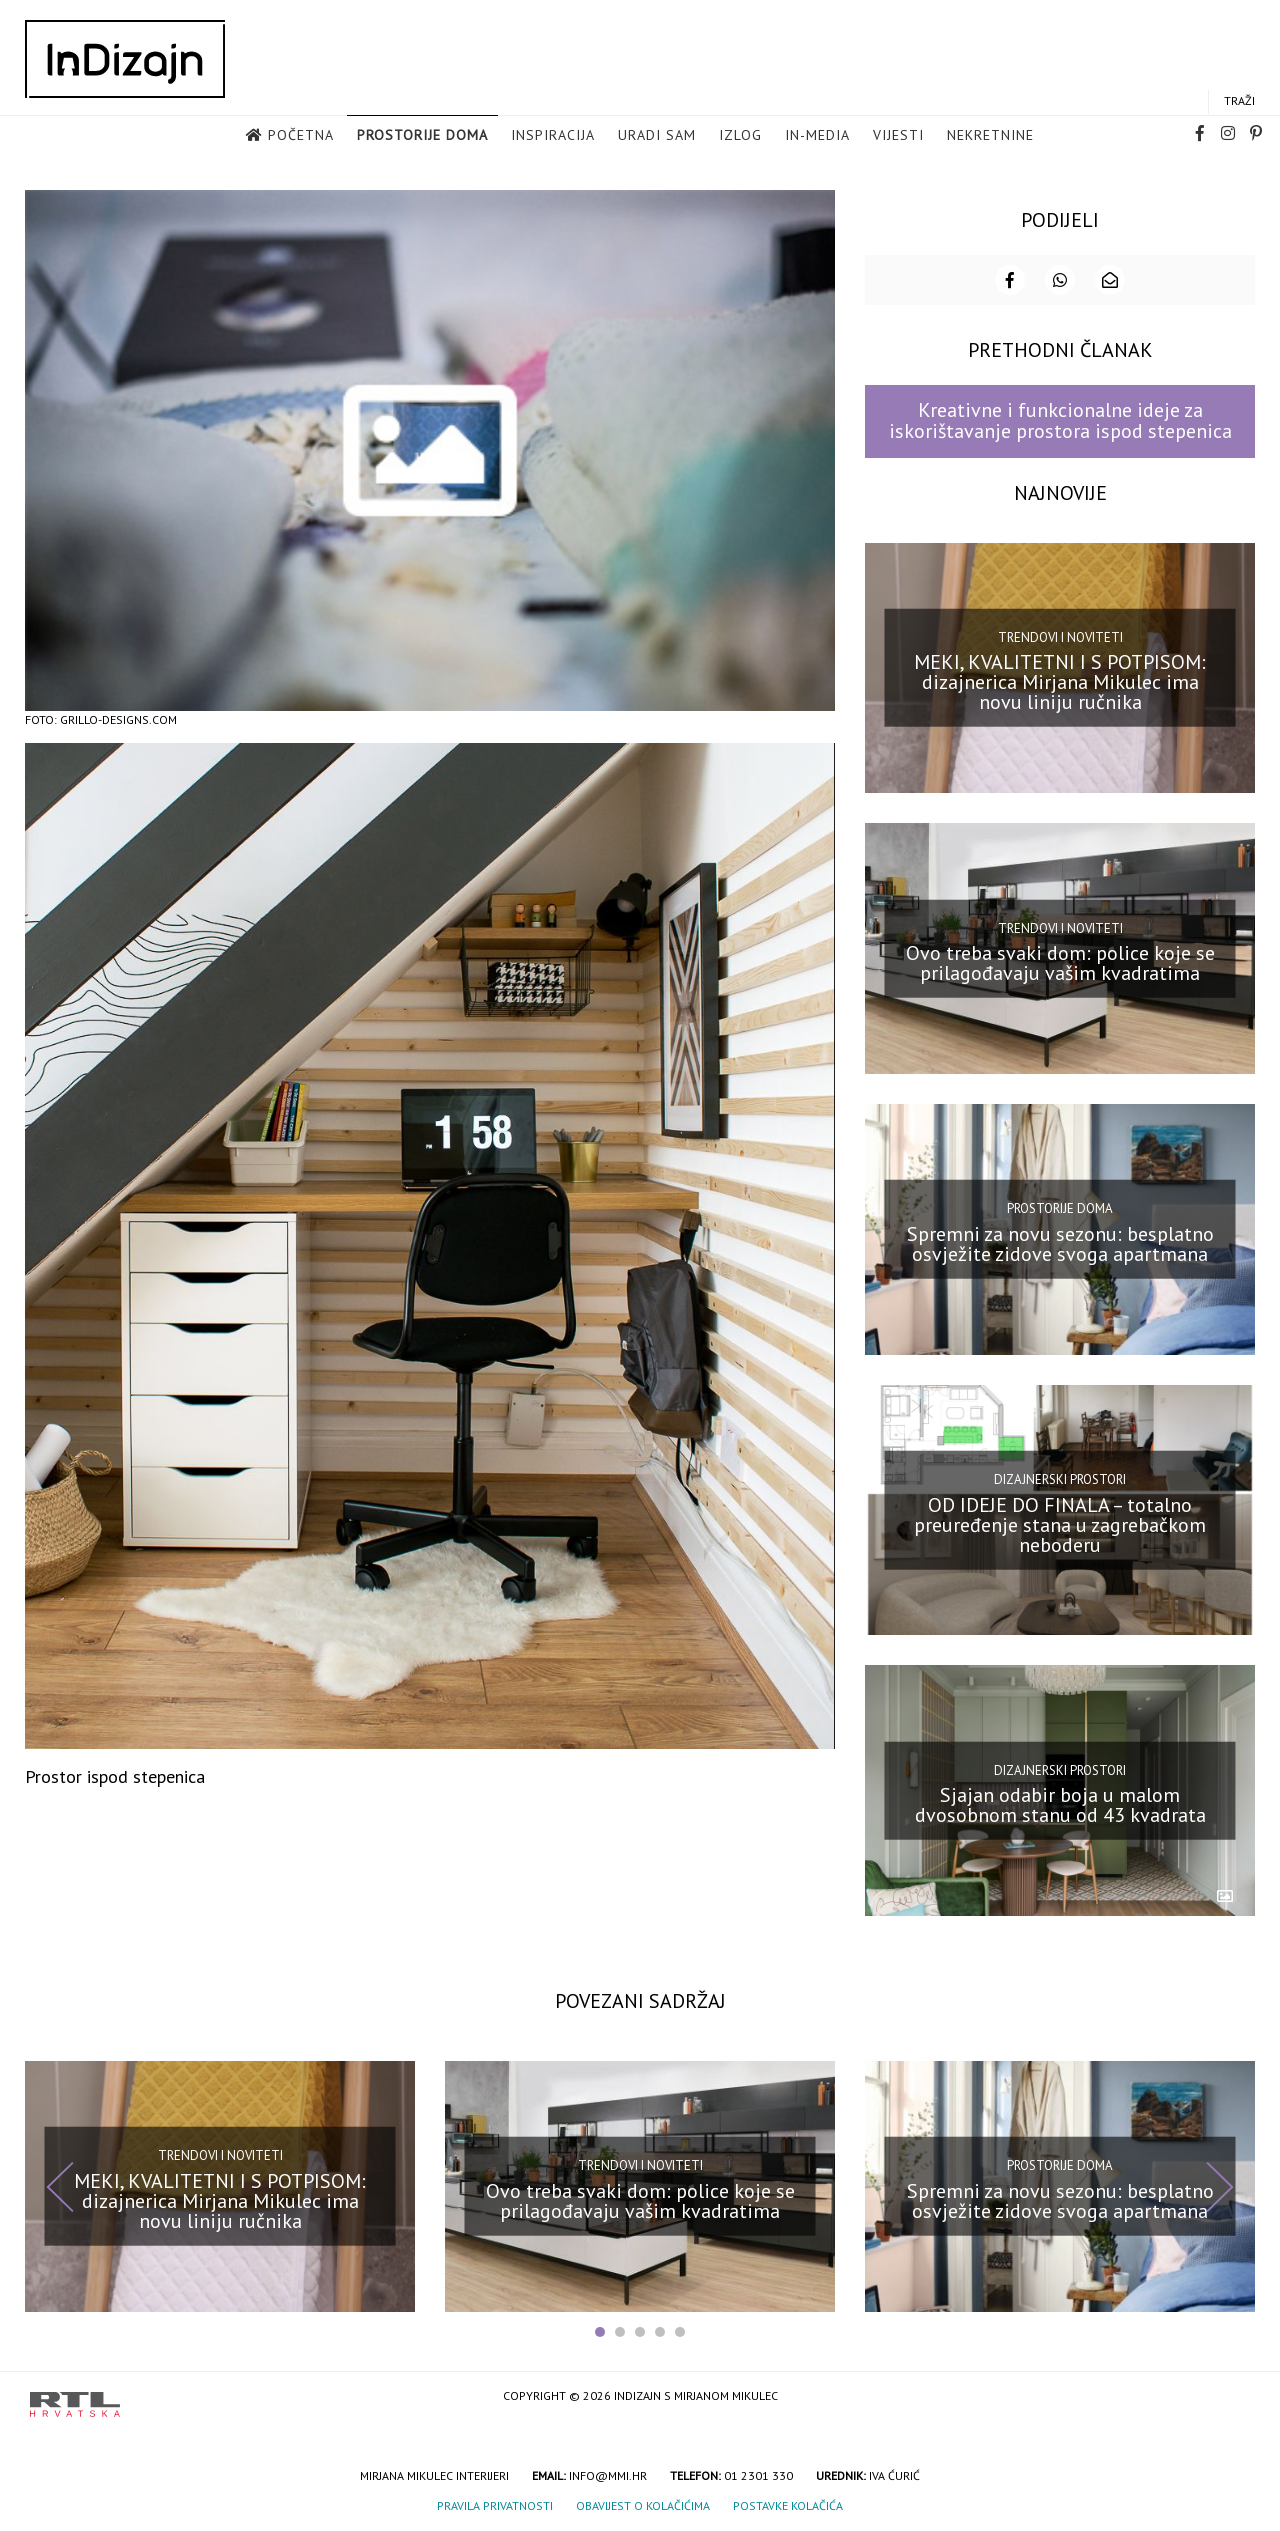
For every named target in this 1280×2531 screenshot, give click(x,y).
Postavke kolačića (788, 2504)
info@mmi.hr (608, 2474)
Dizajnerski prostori (1060, 1478)
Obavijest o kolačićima (643, 2504)
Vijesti (898, 136)
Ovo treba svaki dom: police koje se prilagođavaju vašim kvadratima (1060, 962)
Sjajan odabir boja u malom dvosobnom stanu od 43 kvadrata (1060, 1804)
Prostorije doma (422, 136)
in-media (817, 136)
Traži (1239, 101)
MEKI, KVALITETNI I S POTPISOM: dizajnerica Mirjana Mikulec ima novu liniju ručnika (1060, 681)
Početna (301, 136)
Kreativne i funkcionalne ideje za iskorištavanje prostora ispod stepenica (1060, 419)
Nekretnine (990, 136)
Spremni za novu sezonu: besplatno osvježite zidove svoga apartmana (1060, 1242)
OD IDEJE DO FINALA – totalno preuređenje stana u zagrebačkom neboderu (1060, 1523)
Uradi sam (657, 136)
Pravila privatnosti (495, 2504)
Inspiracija (553, 136)
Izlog (740, 136)
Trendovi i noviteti (1060, 636)
